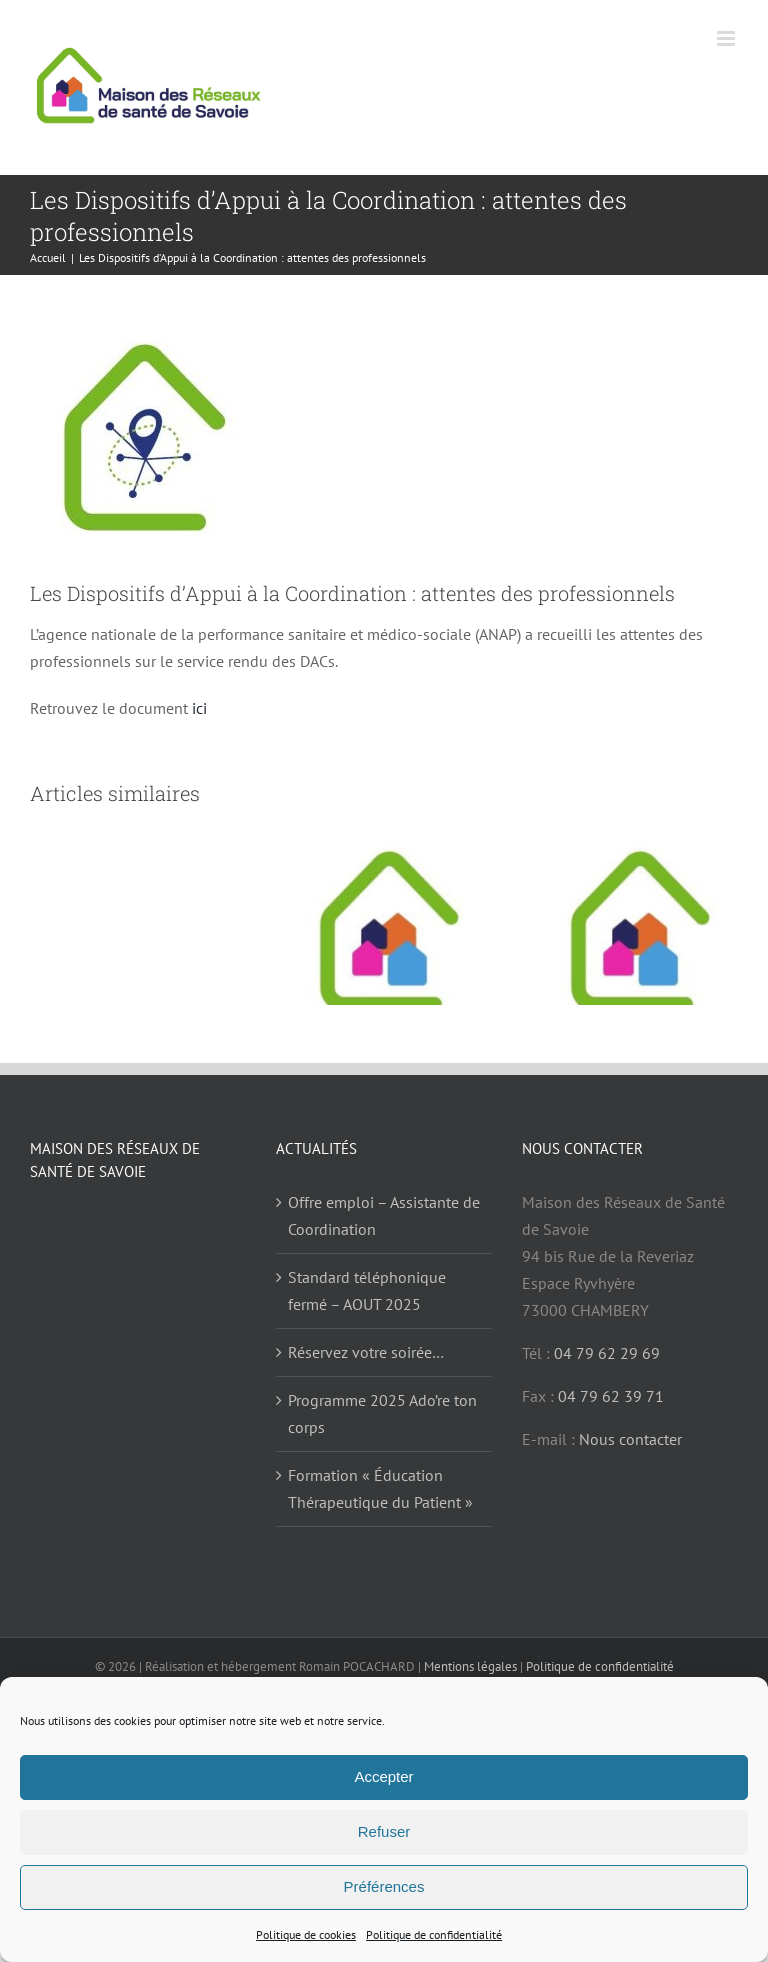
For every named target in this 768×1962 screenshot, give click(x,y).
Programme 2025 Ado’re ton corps (382, 1413)
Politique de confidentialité (434, 1934)
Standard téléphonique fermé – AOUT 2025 (367, 1290)
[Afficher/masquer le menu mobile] (727, 38)
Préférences (384, 1886)
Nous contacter (630, 1439)
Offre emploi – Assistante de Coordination (384, 1215)
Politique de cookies (306, 1934)
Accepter (383, 1776)
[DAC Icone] (384, 437)
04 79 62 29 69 (607, 1353)
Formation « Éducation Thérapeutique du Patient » (380, 1488)
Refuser (384, 1831)
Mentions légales (470, 1666)
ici (199, 708)
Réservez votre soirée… (366, 1352)
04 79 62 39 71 (611, 1396)
